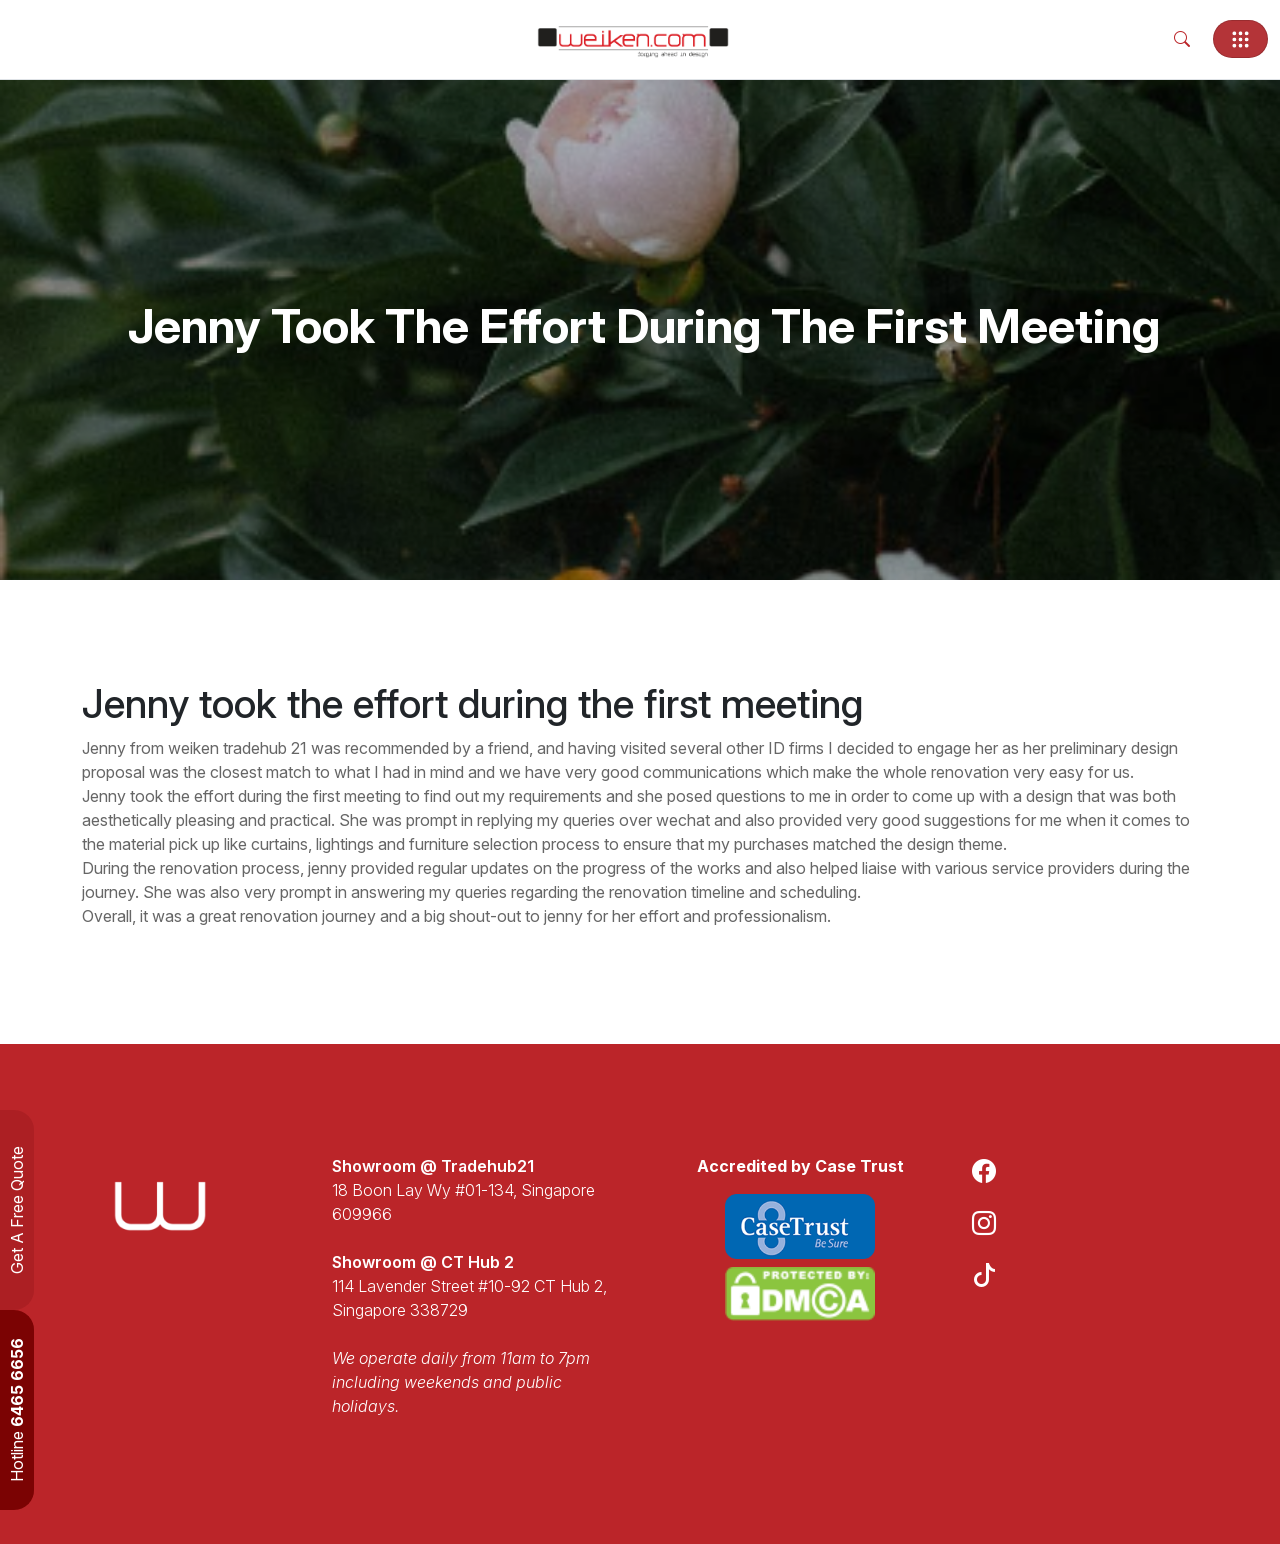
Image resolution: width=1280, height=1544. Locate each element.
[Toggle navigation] (1240, 39)
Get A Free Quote (17, 1210)
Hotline (17, 1410)
